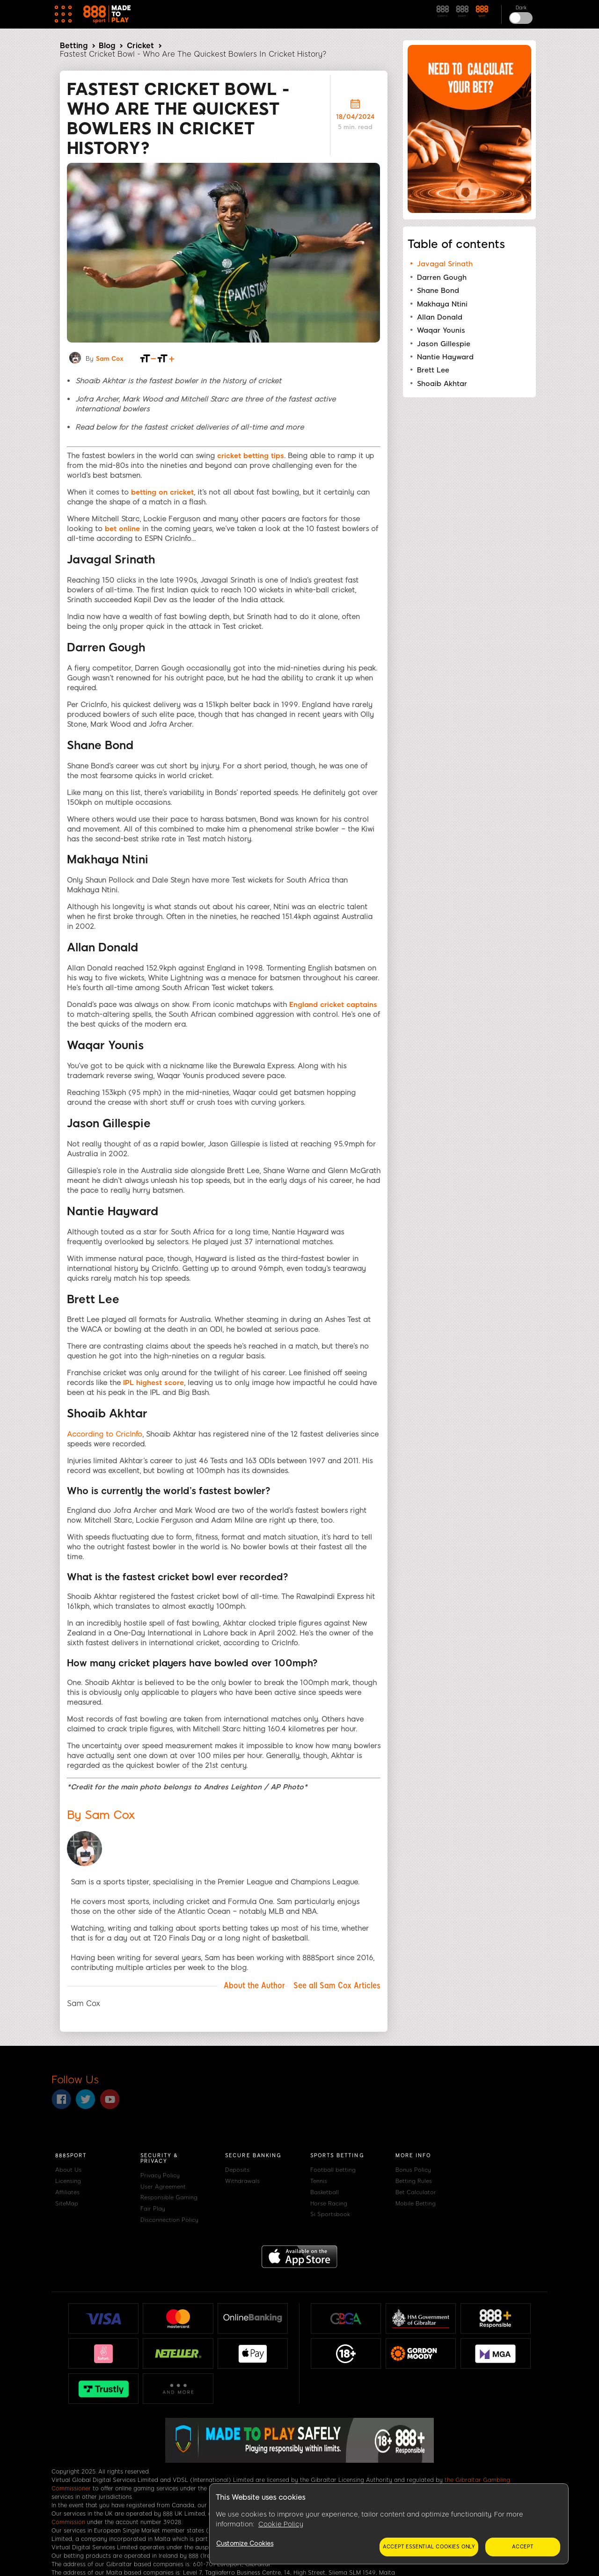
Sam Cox (110, 358)
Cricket (140, 45)
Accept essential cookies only (429, 2547)
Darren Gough (442, 277)
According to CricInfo (104, 1434)
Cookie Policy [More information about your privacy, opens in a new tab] (280, 2524)
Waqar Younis (441, 330)
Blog (107, 45)
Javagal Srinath (445, 264)
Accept (522, 2547)
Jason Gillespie (443, 344)
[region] (389, 2524)
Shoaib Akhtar (442, 383)
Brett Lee (433, 370)
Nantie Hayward (445, 357)
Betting (74, 45)
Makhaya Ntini (442, 304)
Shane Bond (438, 290)
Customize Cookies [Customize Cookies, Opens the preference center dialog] (244, 2543)
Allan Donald (439, 317)
